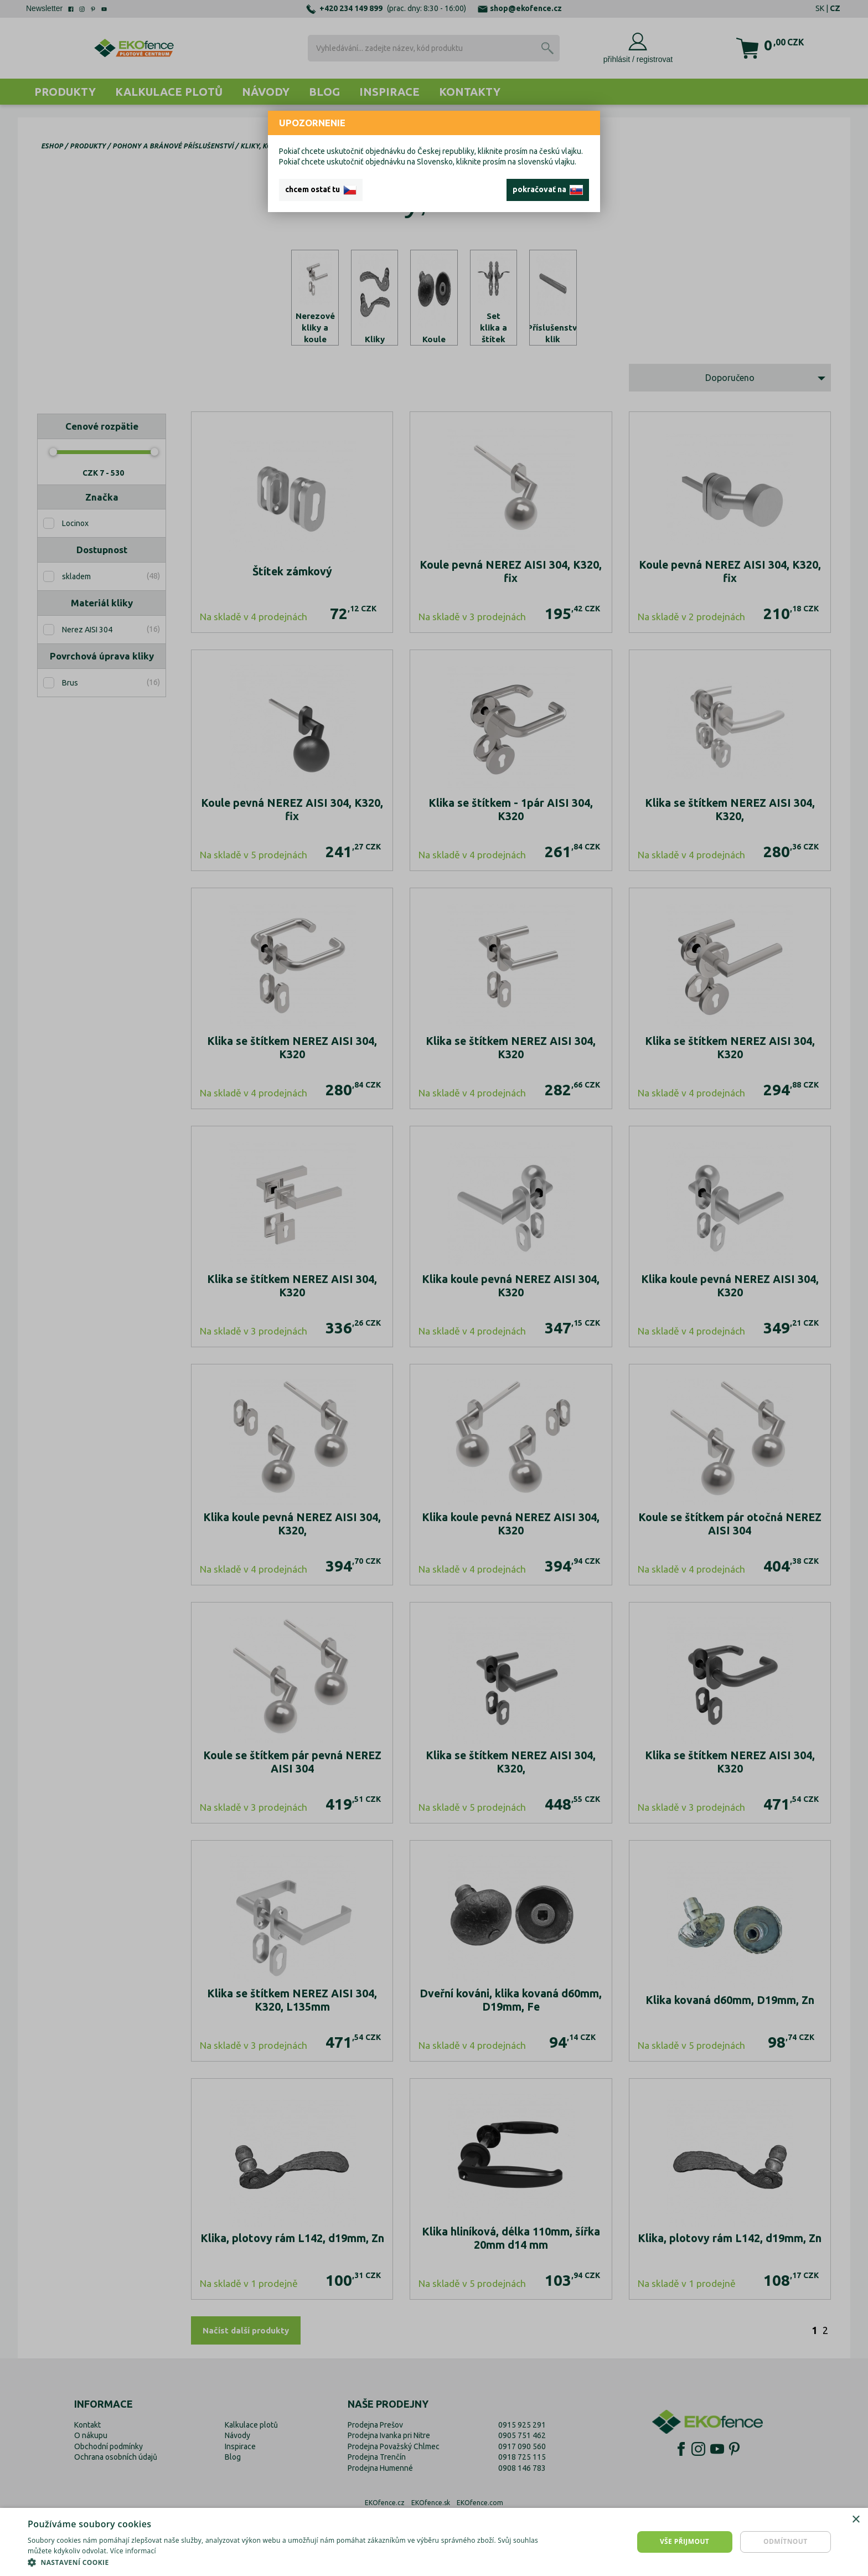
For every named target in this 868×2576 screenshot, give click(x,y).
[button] (290, 2562)
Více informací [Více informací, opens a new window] (133, 2551)
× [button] (855, 2520)
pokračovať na (548, 190)
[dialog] (434, 2542)
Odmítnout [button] (785, 2541)
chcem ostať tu (320, 190)
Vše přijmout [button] (684, 2541)
